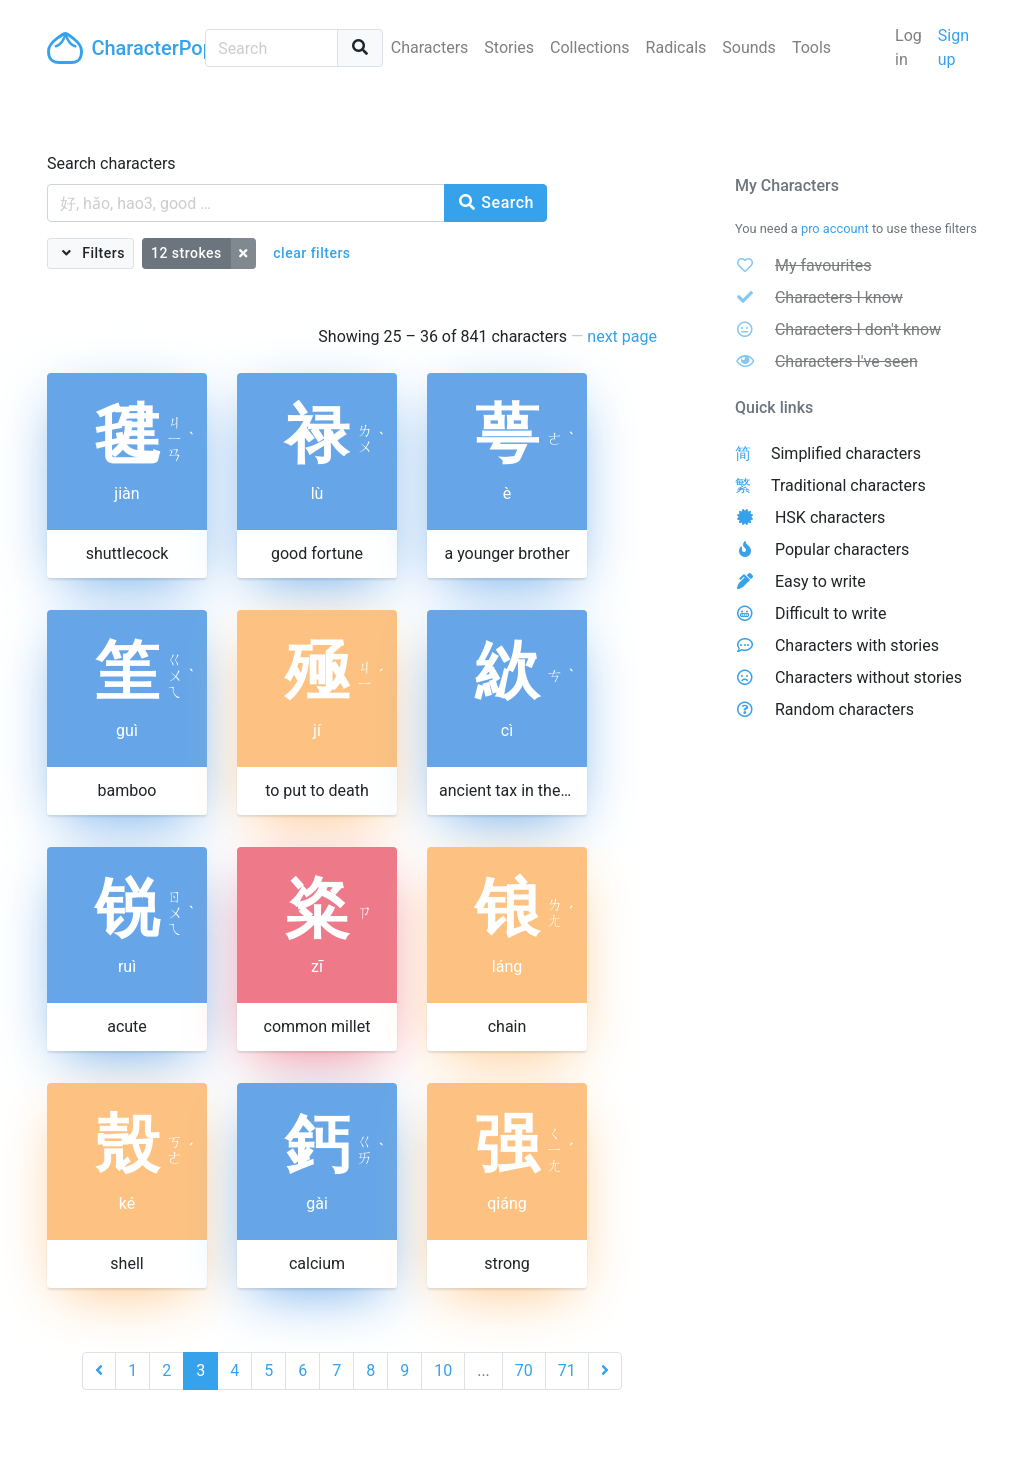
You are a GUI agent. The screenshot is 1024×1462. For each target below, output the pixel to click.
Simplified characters (846, 453)
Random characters (844, 709)
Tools (811, 47)
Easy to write (820, 581)
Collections (590, 47)
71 (567, 1370)
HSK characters (830, 517)
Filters (101, 253)
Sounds (749, 47)
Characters (430, 47)
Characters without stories (868, 677)
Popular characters (842, 549)
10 (443, 1370)
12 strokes (186, 253)
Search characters (111, 163)
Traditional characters (848, 485)
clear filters (311, 253)
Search (495, 202)
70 (524, 1370)
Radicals (676, 47)
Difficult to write (831, 613)
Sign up (953, 47)
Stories (509, 47)
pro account (835, 228)
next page (622, 336)
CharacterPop (118, 48)
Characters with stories (857, 645)
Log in (908, 47)
